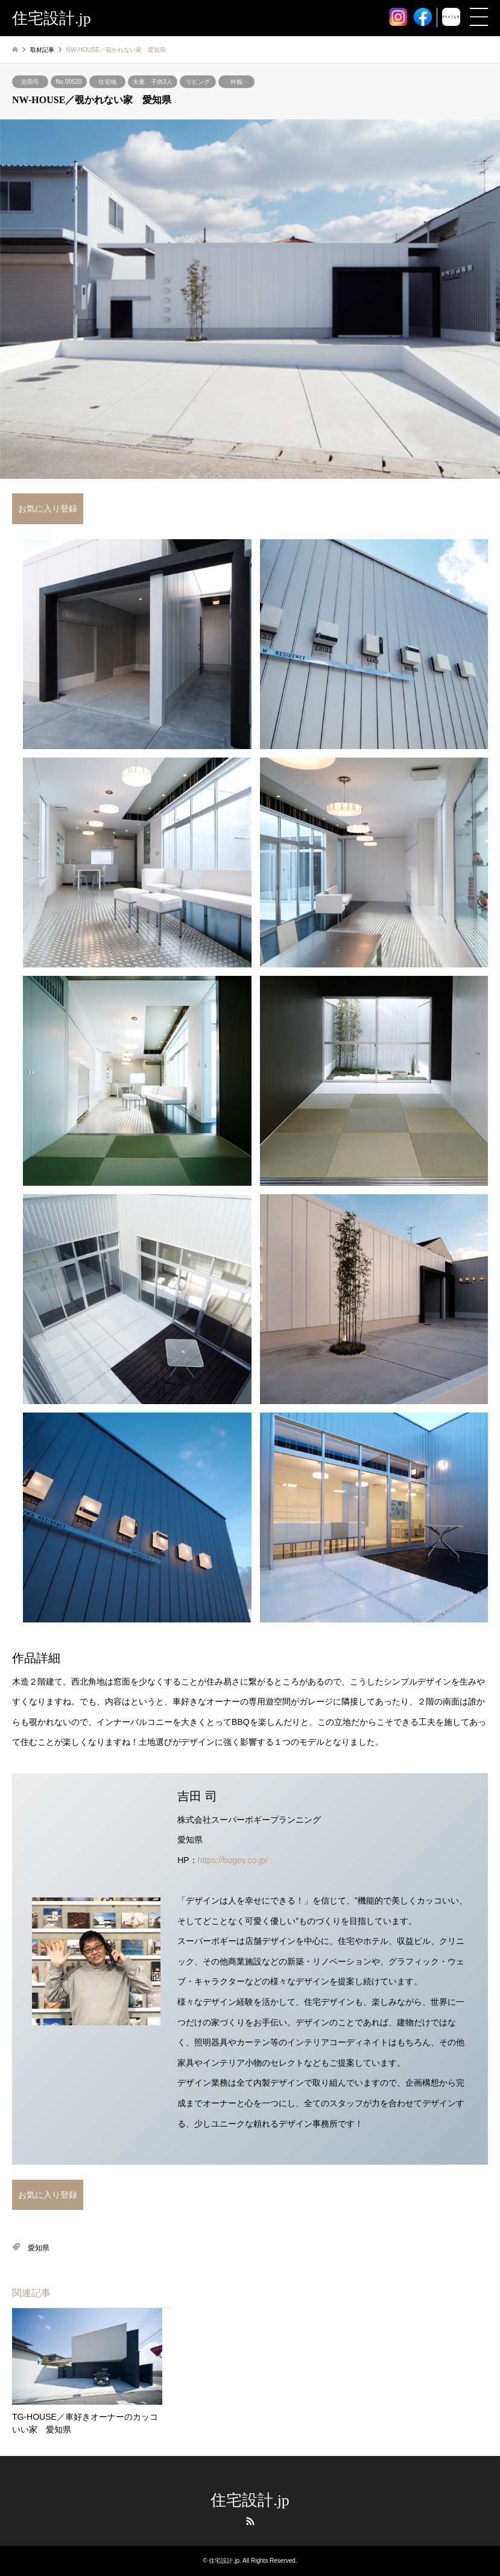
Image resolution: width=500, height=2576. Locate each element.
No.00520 (68, 81)
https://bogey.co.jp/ (233, 1860)
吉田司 (30, 81)
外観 (236, 81)
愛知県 (38, 2248)
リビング (198, 81)
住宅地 (107, 81)
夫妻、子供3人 (152, 81)
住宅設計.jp (250, 2500)
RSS (250, 2521)
